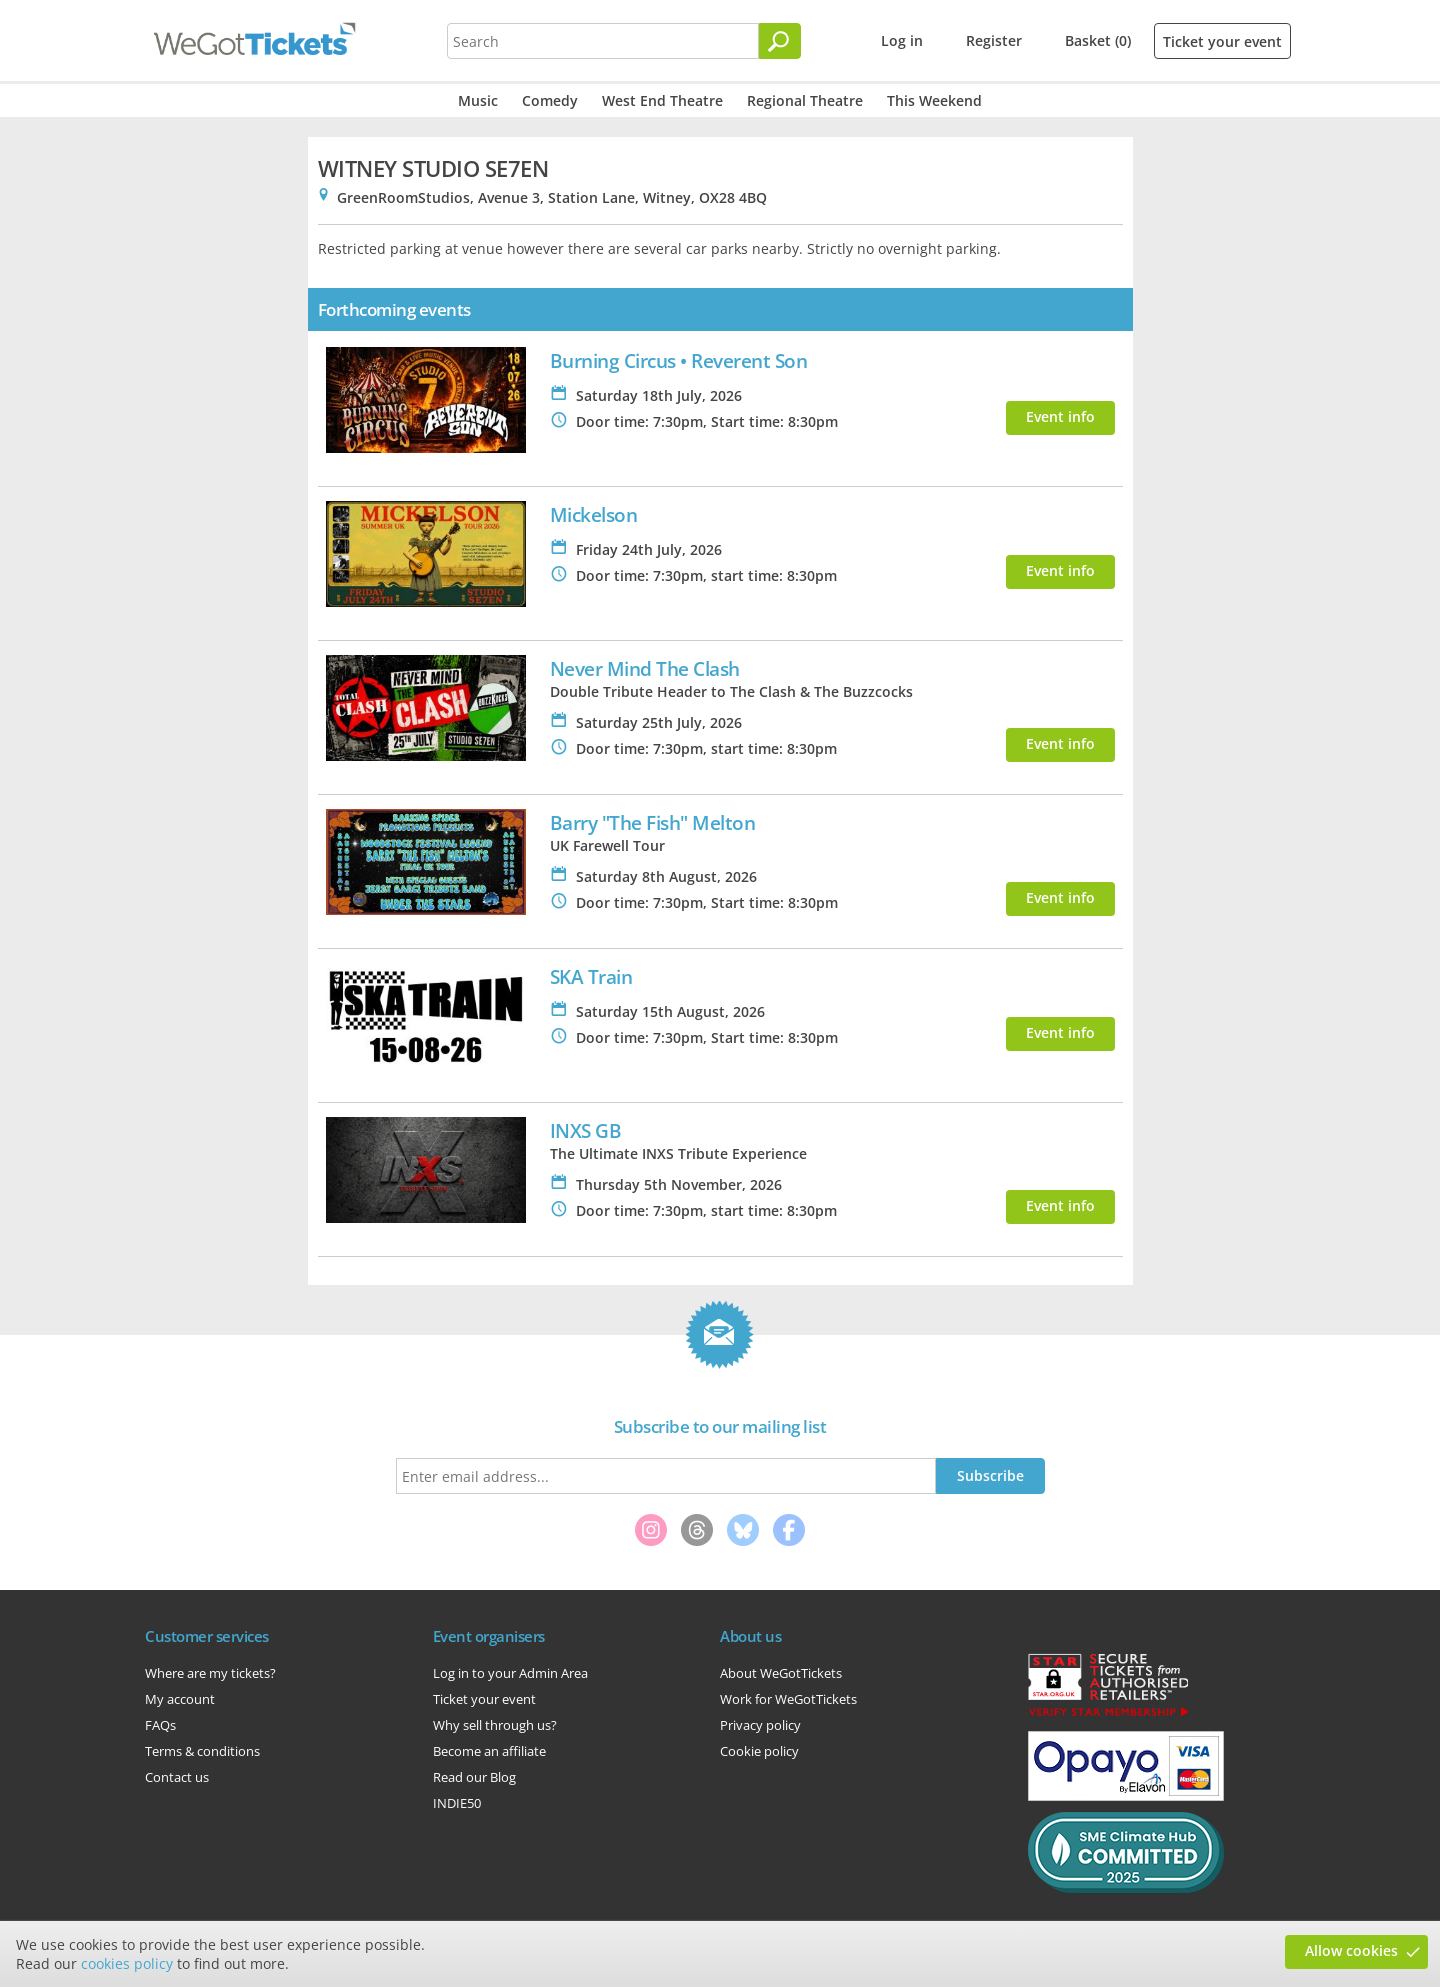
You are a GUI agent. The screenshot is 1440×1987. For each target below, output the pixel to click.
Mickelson (594, 514)
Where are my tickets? (210, 1673)
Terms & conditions (202, 1751)
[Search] (780, 41)
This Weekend (934, 100)
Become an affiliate (489, 1751)
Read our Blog (474, 1777)
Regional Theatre (805, 100)
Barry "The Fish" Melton (653, 822)
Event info (1060, 416)
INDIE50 (457, 1803)
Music (478, 100)
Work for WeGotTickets (788, 1699)
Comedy (550, 100)
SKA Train (591, 976)
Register (994, 40)
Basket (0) (1098, 40)
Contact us (177, 1777)
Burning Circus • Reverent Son (679, 360)
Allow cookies (1351, 1950)
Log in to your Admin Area (510, 1673)
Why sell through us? (495, 1725)
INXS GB (586, 1130)
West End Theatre (662, 100)
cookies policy (127, 1963)
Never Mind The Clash (645, 668)
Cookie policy (759, 1751)
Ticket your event (1222, 41)
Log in (902, 40)
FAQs (160, 1725)
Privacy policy (760, 1725)
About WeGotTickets (781, 1673)
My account (180, 1699)
